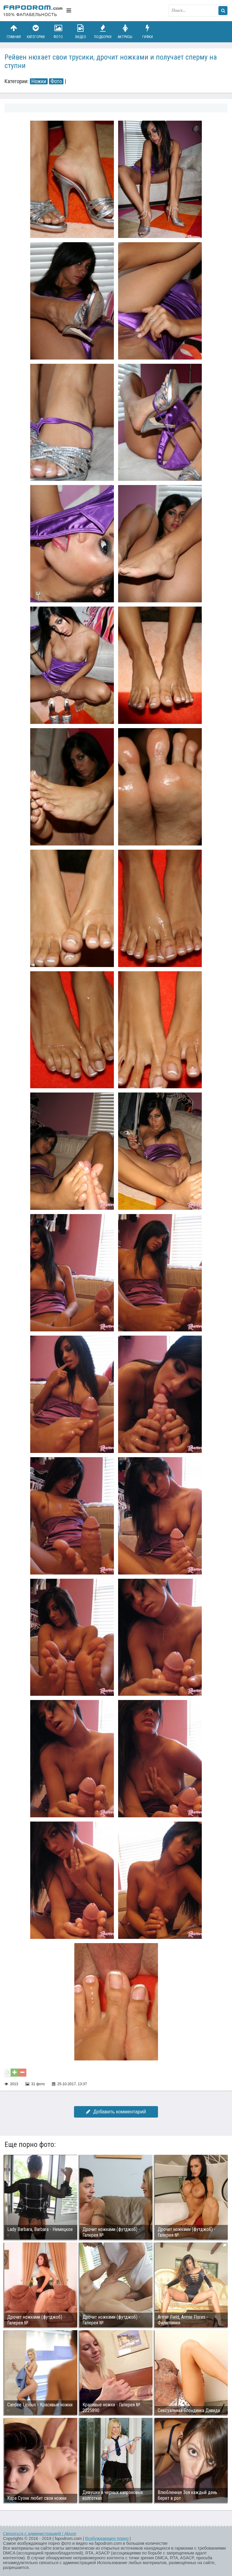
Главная (13, 31)
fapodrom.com (33, 10)
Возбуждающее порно (106, 2538)
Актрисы (125, 31)
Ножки (38, 81)
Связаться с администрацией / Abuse (39, 2533)
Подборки (103, 31)
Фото (58, 31)
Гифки (147, 31)
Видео (80, 31)
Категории (36, 31)
